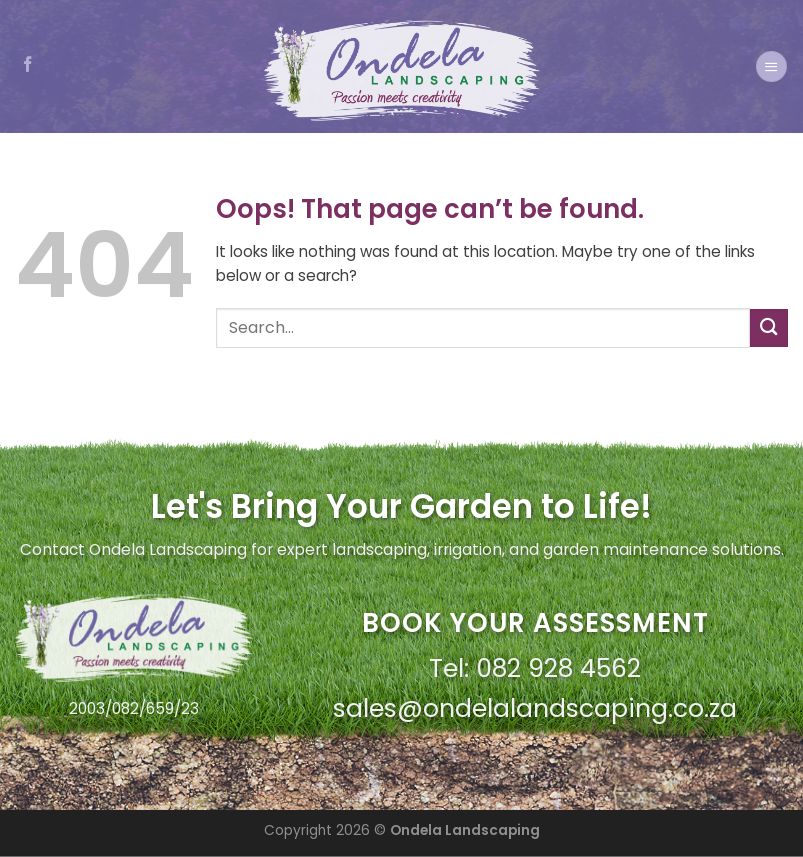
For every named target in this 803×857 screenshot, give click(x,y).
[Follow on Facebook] (28, 65)
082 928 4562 (558, 668)
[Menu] (771, 66)
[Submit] (769, 327)
